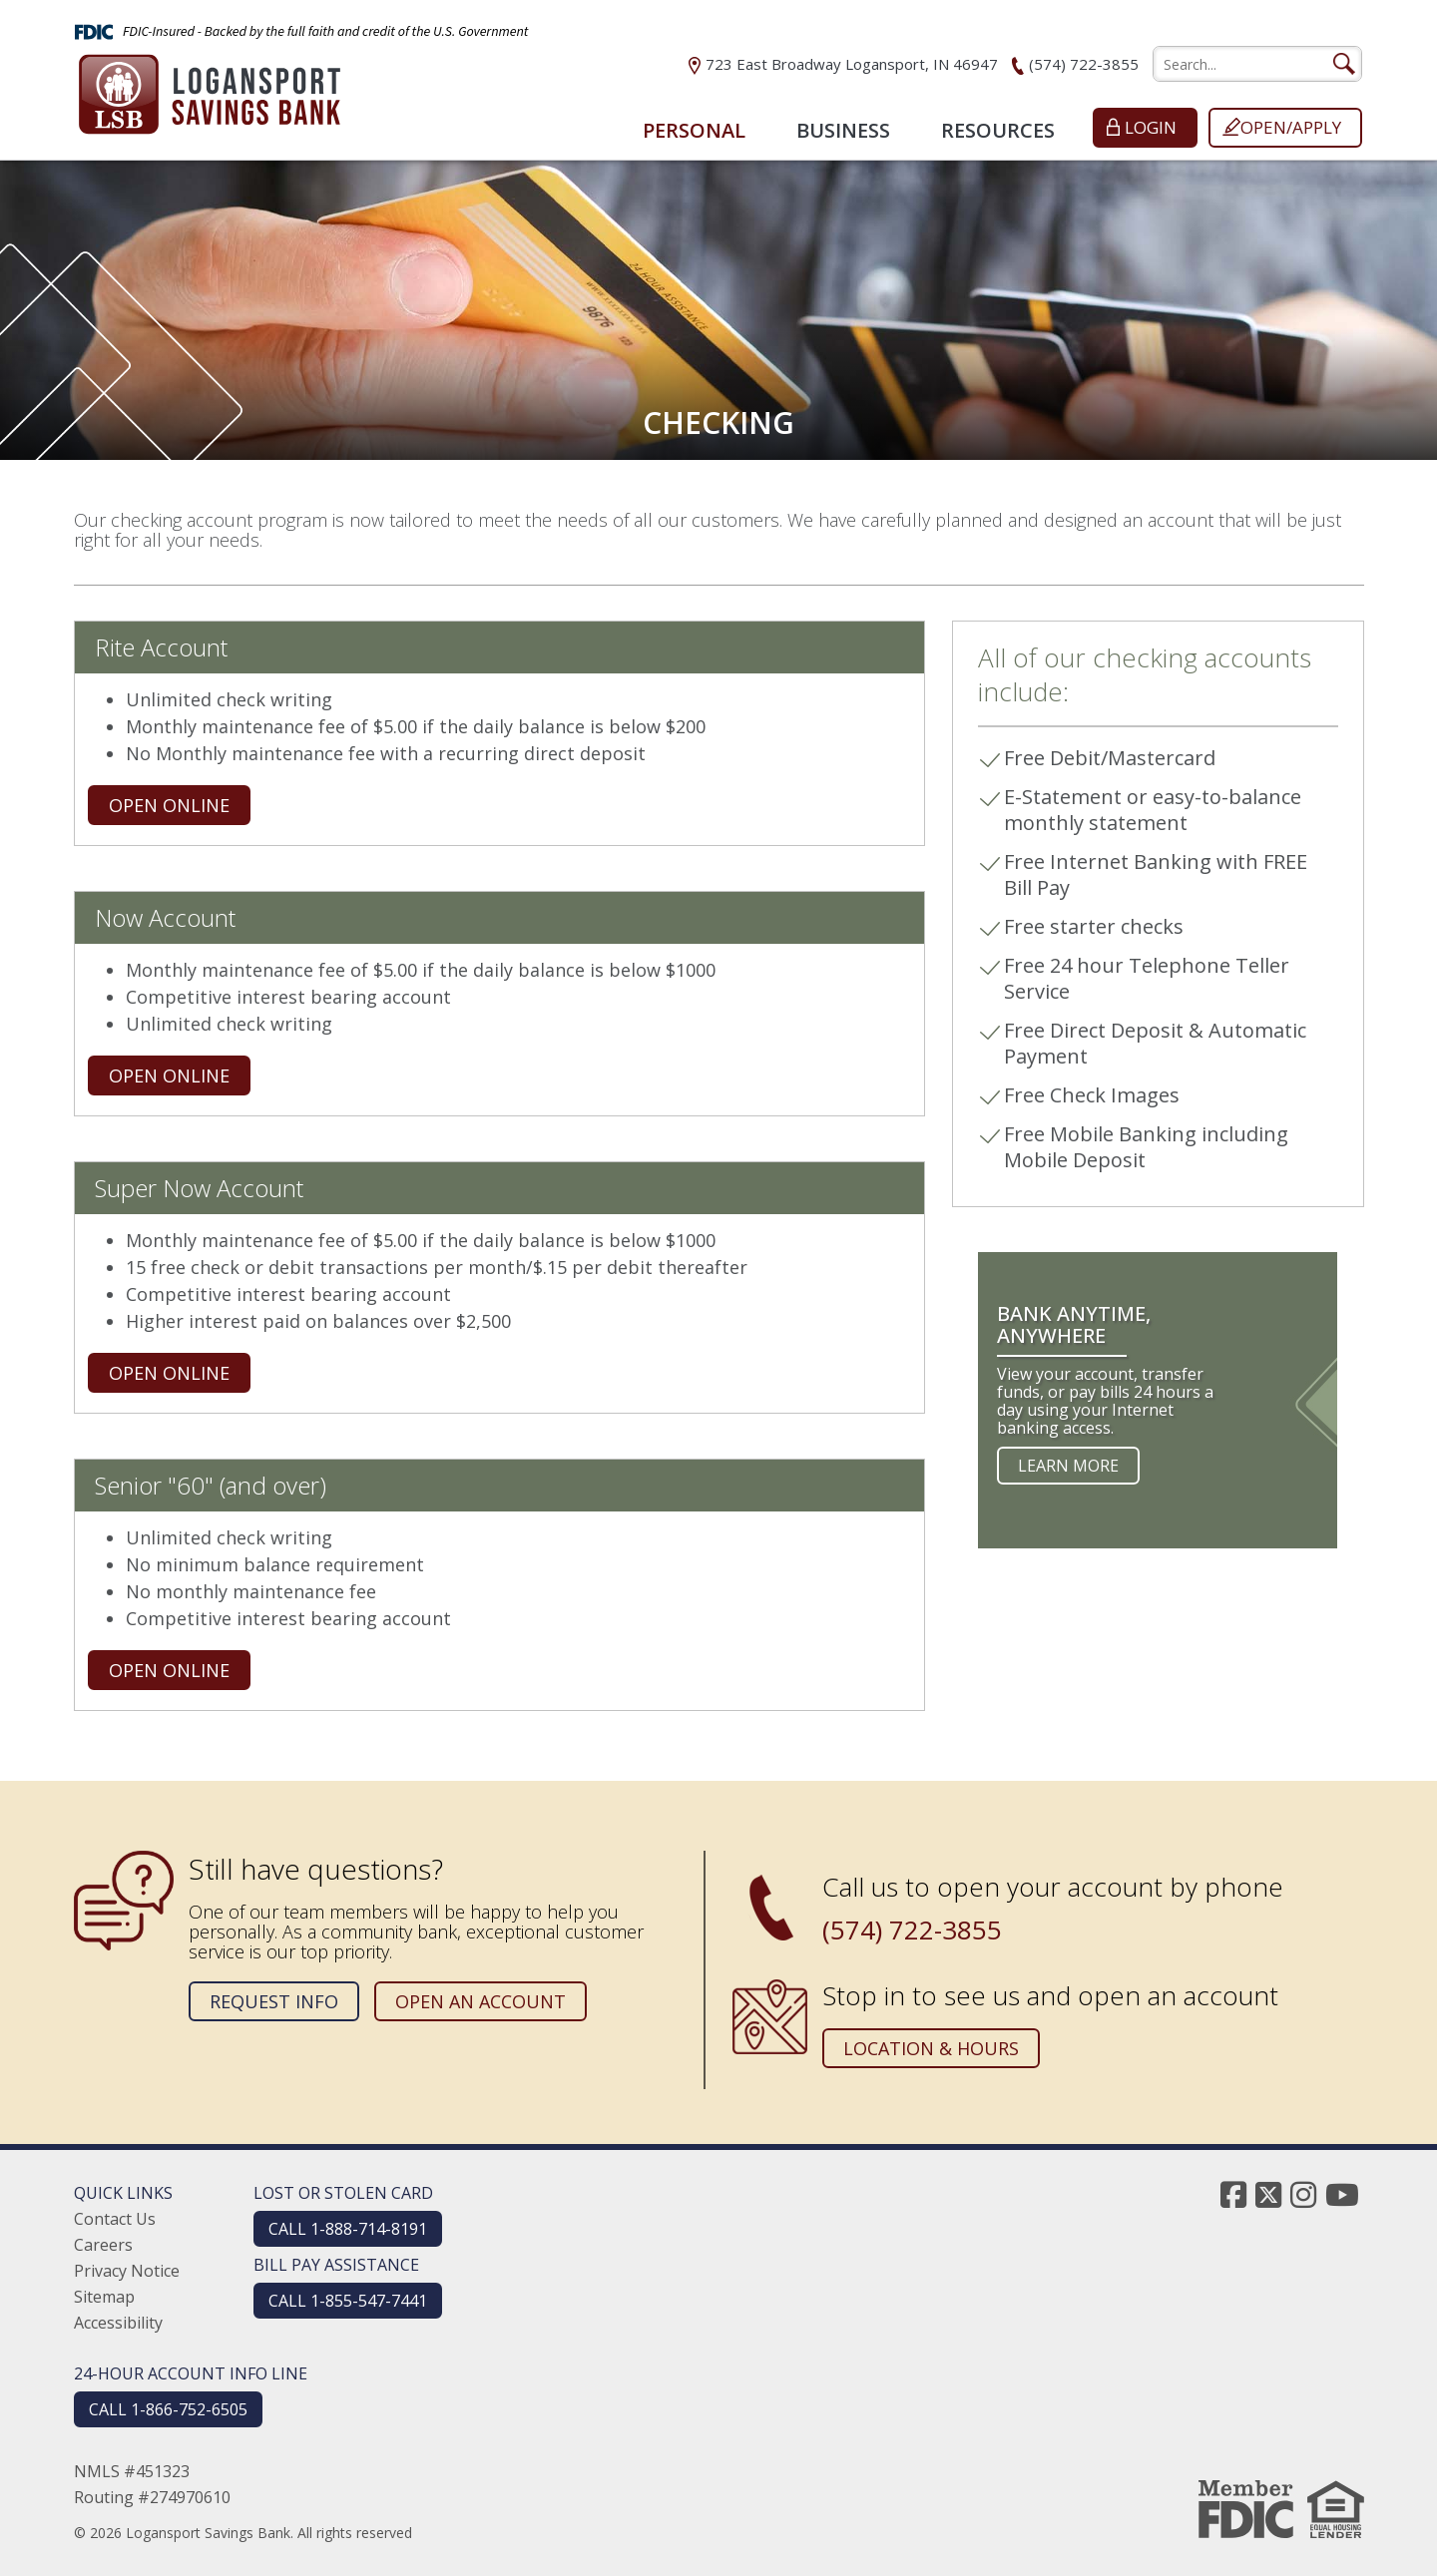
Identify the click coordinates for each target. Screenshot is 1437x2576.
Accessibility (118, 2323)
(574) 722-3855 (1084, 64)
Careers (103, 2245)
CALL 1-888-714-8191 (347, 2229)
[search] (1257, 64)
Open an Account (480, 2001)
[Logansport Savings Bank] (209, 88)
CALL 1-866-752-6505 (168, 2409)
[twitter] (1268, 2194)
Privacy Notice (127, 2271)
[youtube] (1342, 2194)
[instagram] (1303, 2194)
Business (843, 130)
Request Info (274, 2001)
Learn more (1068, 1466)
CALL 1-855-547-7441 (347, 2301)
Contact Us (115, 2219)
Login (1151, 127)
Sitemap (104, 2297)
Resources (998, 130)
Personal (694, 130)
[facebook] (1233, 2194)
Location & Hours (931, 2048)
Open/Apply (1290, 127)
